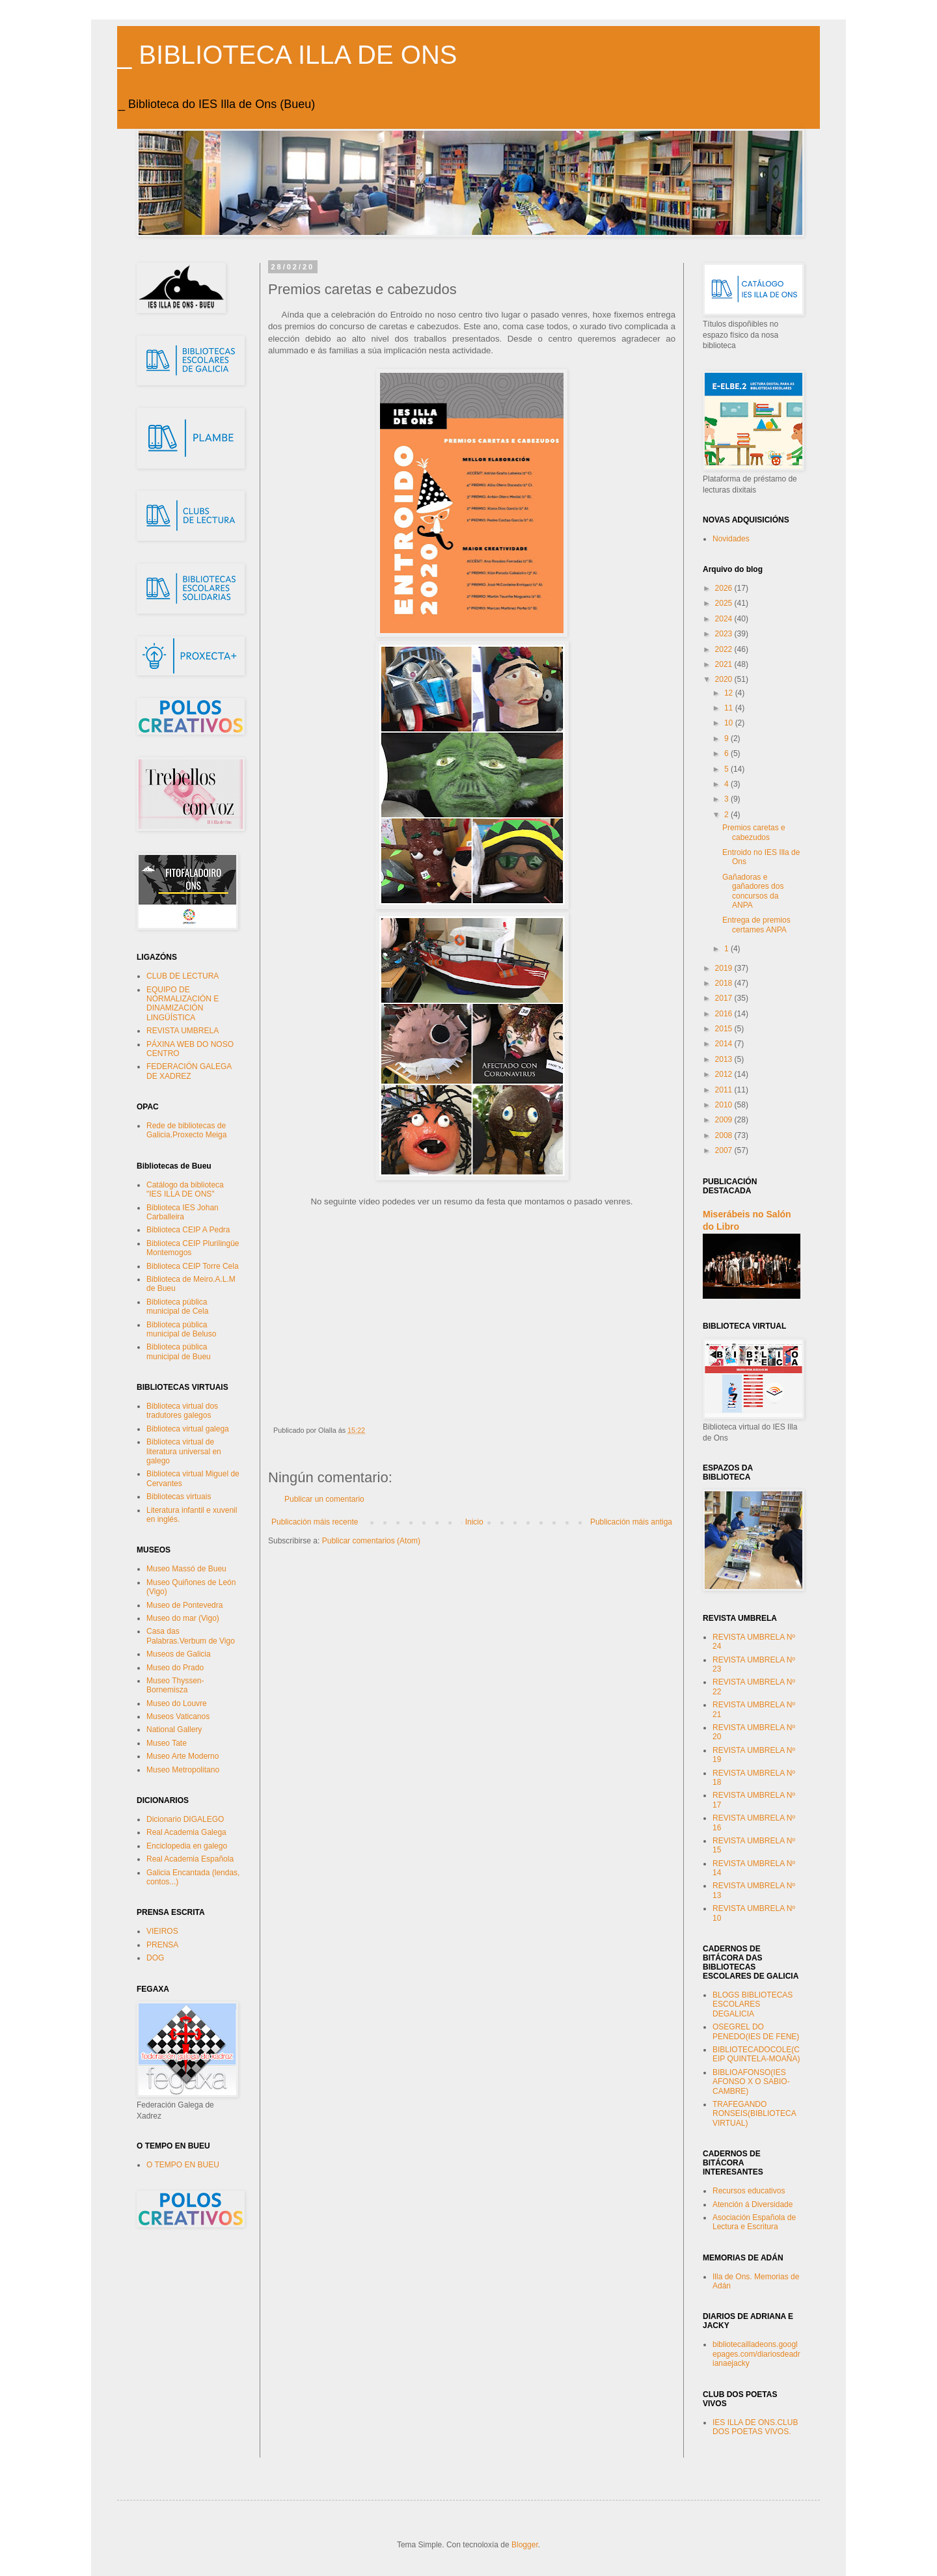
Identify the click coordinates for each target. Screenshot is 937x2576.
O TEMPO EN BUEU (182, 2164)
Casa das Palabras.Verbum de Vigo (190, 1636)
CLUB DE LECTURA (182, 976)
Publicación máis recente (314, 1521)
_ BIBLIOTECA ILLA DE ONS (287, 54)
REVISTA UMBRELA (182, 1030)
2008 (725, 1135)
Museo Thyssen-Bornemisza (175, 1685)
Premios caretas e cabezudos (753, 832)
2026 (725, 588)
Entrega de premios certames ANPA (756, 924)
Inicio (474, 1521)
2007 (725, 1150)
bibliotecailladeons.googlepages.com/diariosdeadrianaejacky (756, 2354)
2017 (725, 998)
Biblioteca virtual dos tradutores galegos (182, 1411)
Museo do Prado (175, 1667)
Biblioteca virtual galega (187, 1428)
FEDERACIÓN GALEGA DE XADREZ (189, 1071)
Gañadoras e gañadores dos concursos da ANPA (752, 891)
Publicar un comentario (324, 1499)
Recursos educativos (749, 2190)
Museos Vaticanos (178, 1716)
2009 (725, 1119)
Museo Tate (166, 1743)
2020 (725, 679)
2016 (725, 1013)
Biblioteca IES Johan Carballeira (182, 1212)
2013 (725, 1059)
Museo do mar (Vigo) (182, 1618)
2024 (725, 618)
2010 (725, 1104)
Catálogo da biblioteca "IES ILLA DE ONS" (185, 1189)
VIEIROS (162, 1931)
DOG (155, 1957)
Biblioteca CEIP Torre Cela (192, 1266)
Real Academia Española (190, 1859)
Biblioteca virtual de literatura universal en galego (183, 1451)
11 (729, 707)
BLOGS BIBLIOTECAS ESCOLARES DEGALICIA (753, 2004)
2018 (725, 983)
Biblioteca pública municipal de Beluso (181, 1329)
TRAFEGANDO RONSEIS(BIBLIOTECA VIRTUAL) (754, 2114)
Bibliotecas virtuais (178, 1496)
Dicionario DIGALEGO (185, 1819)
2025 (725, 603)
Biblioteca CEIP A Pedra (188, 1229)
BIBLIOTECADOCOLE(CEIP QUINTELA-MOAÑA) (756, 2054)
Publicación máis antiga (631, 1521)
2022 (725, 649)
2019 (725, 968)
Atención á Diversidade (753, 2204)
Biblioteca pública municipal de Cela (177, 1306)
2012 (725, 1074)
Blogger (524, 2544)
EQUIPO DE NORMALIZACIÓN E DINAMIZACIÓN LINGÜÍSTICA (182, 1003)
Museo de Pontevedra (184, 1605)
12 (729, 693)
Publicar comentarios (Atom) (371, 1540)
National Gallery (174, 1729)
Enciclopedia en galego (186, 1846)
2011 (725, 1089)
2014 (725, 1043)
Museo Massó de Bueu (186, 1568)
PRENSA (162, 1944)
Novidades (731, 538)
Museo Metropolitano (182, 1769)
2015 (725, 1028)
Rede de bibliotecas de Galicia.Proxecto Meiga (186, 1130)
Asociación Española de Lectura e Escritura (754, 2222)
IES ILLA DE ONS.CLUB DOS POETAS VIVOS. (755, 2427)
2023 (725, 633)
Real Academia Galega (186, 1832)
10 (729, 722)
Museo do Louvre (176, 1703)
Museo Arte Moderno (182, 1756)
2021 (725, 664)
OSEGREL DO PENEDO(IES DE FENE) (756, 2031)
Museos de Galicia (178, 1654)
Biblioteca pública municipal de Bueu (178, 1351)
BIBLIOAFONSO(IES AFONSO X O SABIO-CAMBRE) (751, 2082)
